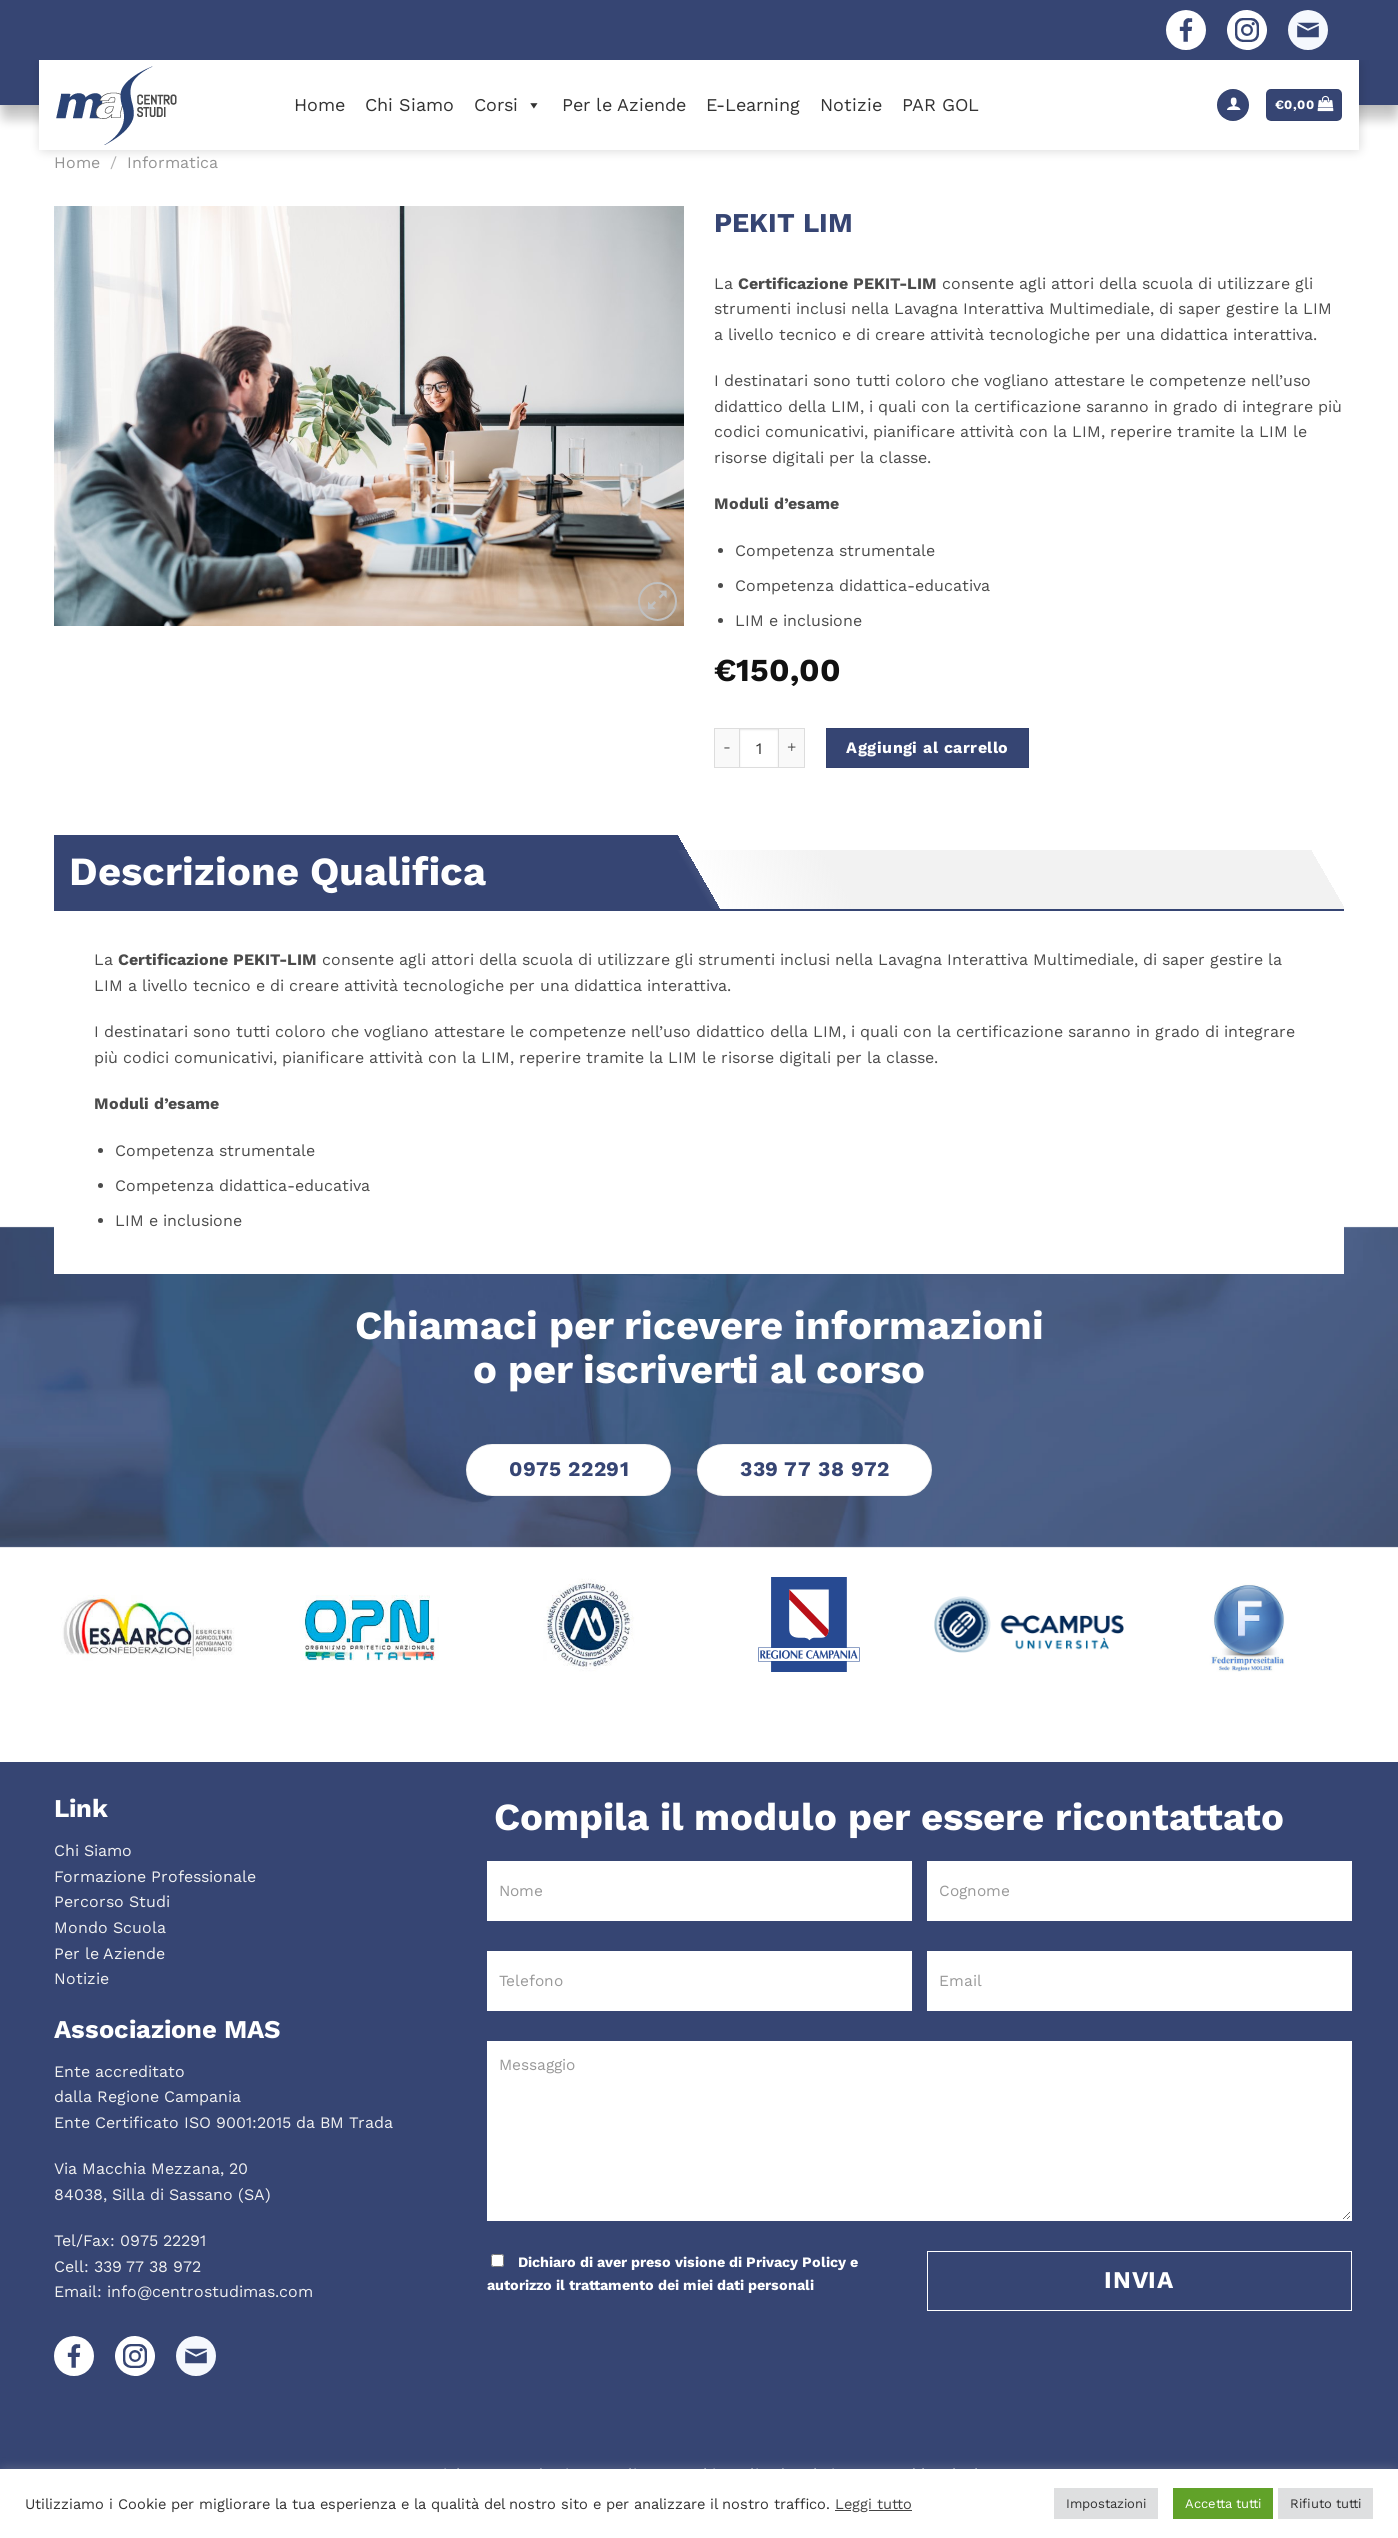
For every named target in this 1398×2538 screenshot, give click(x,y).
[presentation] (621, 2337)
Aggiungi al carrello (927, 747)
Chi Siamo (409, 104)
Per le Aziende (624, 104)
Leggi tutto (873, 2504)
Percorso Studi (112, 1901)
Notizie (851, 104)
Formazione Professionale (155, 1876)
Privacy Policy (796, 2262)
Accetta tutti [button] (1223, 2503)
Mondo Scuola (110, 1927)
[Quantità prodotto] (759, 748)
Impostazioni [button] (1106, 2503)
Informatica (172, 162)
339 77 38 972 (147, 2266)
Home (319, 104)
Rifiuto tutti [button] (1325, 2503)
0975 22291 (163, 2240)
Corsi (508, 104)
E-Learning (753, 104)
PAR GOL (940, 104)
